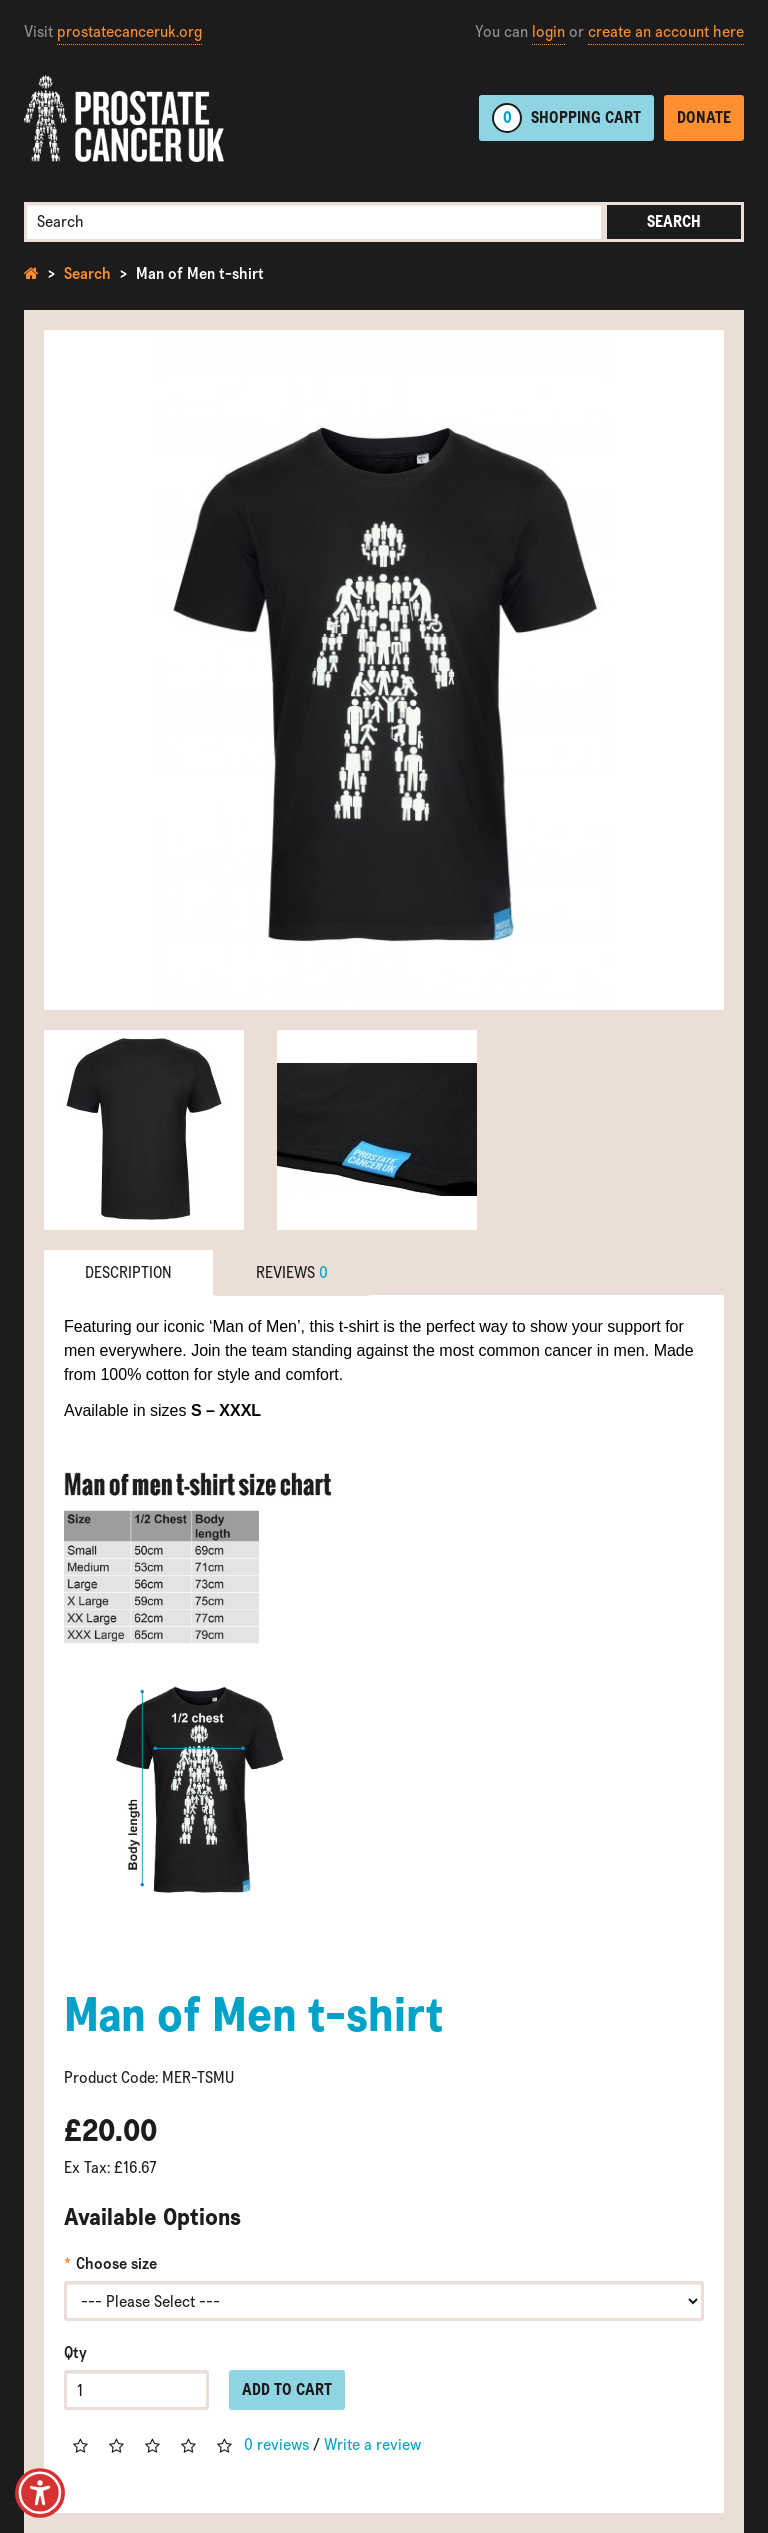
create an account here (666, 31)
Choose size (116, 2263)
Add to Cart (287, 2389)
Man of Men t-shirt (200, 273)
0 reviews (276, 2444)
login (548, 31)
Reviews (292, 1272)
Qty (75, 2352)
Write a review (372, 2444)
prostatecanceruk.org (129, 31)
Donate (704, 117)
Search (674, 221)
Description (128, 1272)
